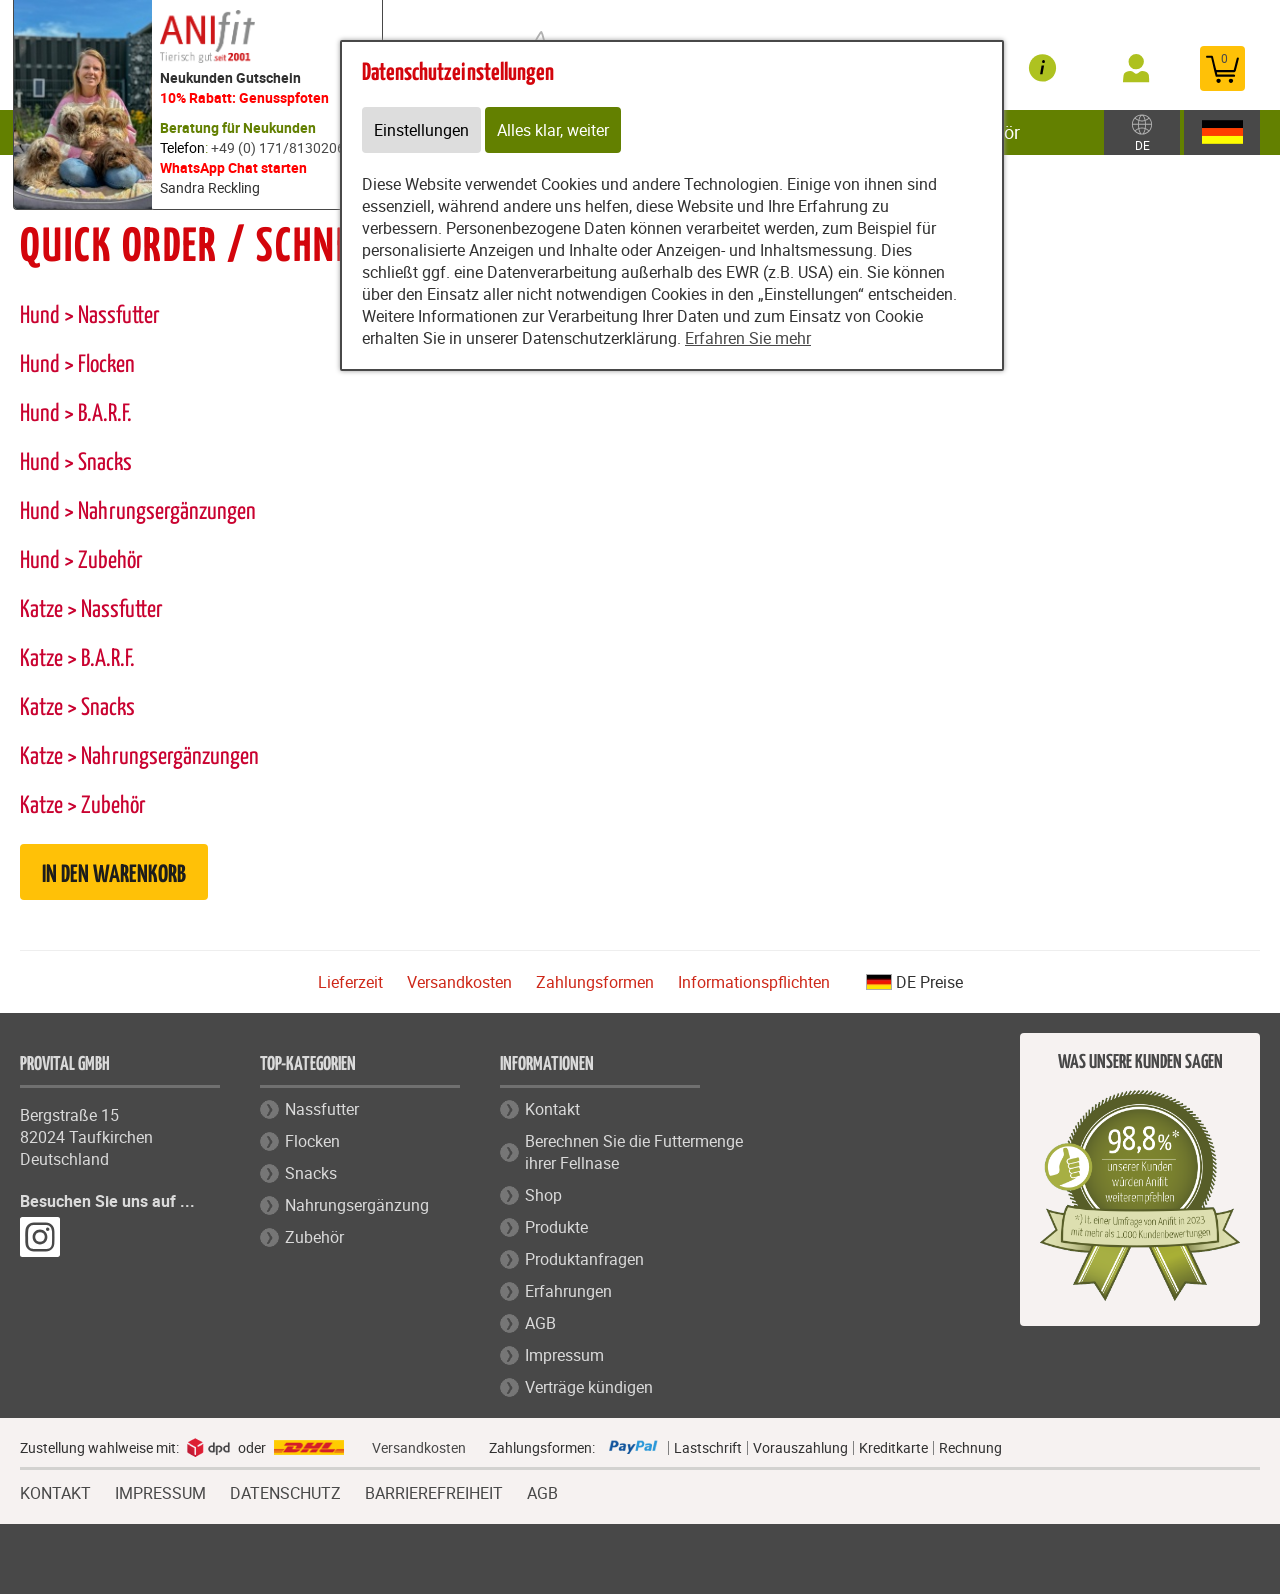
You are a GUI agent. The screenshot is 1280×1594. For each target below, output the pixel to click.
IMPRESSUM (160, 1491)
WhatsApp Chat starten (233, 167)
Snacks (311, 1173)
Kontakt (552, 1109)
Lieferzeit (350, 982)
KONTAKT (55, 1491)
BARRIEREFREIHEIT (434, 1491)
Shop (543, 1195)
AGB (540, 1323)
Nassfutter (322, 1109)
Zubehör (314, 1237)
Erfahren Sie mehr (748, 338)
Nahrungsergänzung (357, 1205)
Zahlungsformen (595, 982)
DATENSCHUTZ (285, 1491)
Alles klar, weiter (553, 130)
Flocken (312, 1141)
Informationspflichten (754, 982)
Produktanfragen (584, 1259)
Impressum (564, 1355)
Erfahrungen (568, 1291)
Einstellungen (421, 130)
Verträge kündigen (589, 1387)
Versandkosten (459, 982)
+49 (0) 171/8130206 (278, 147)
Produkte (556, 1227)
